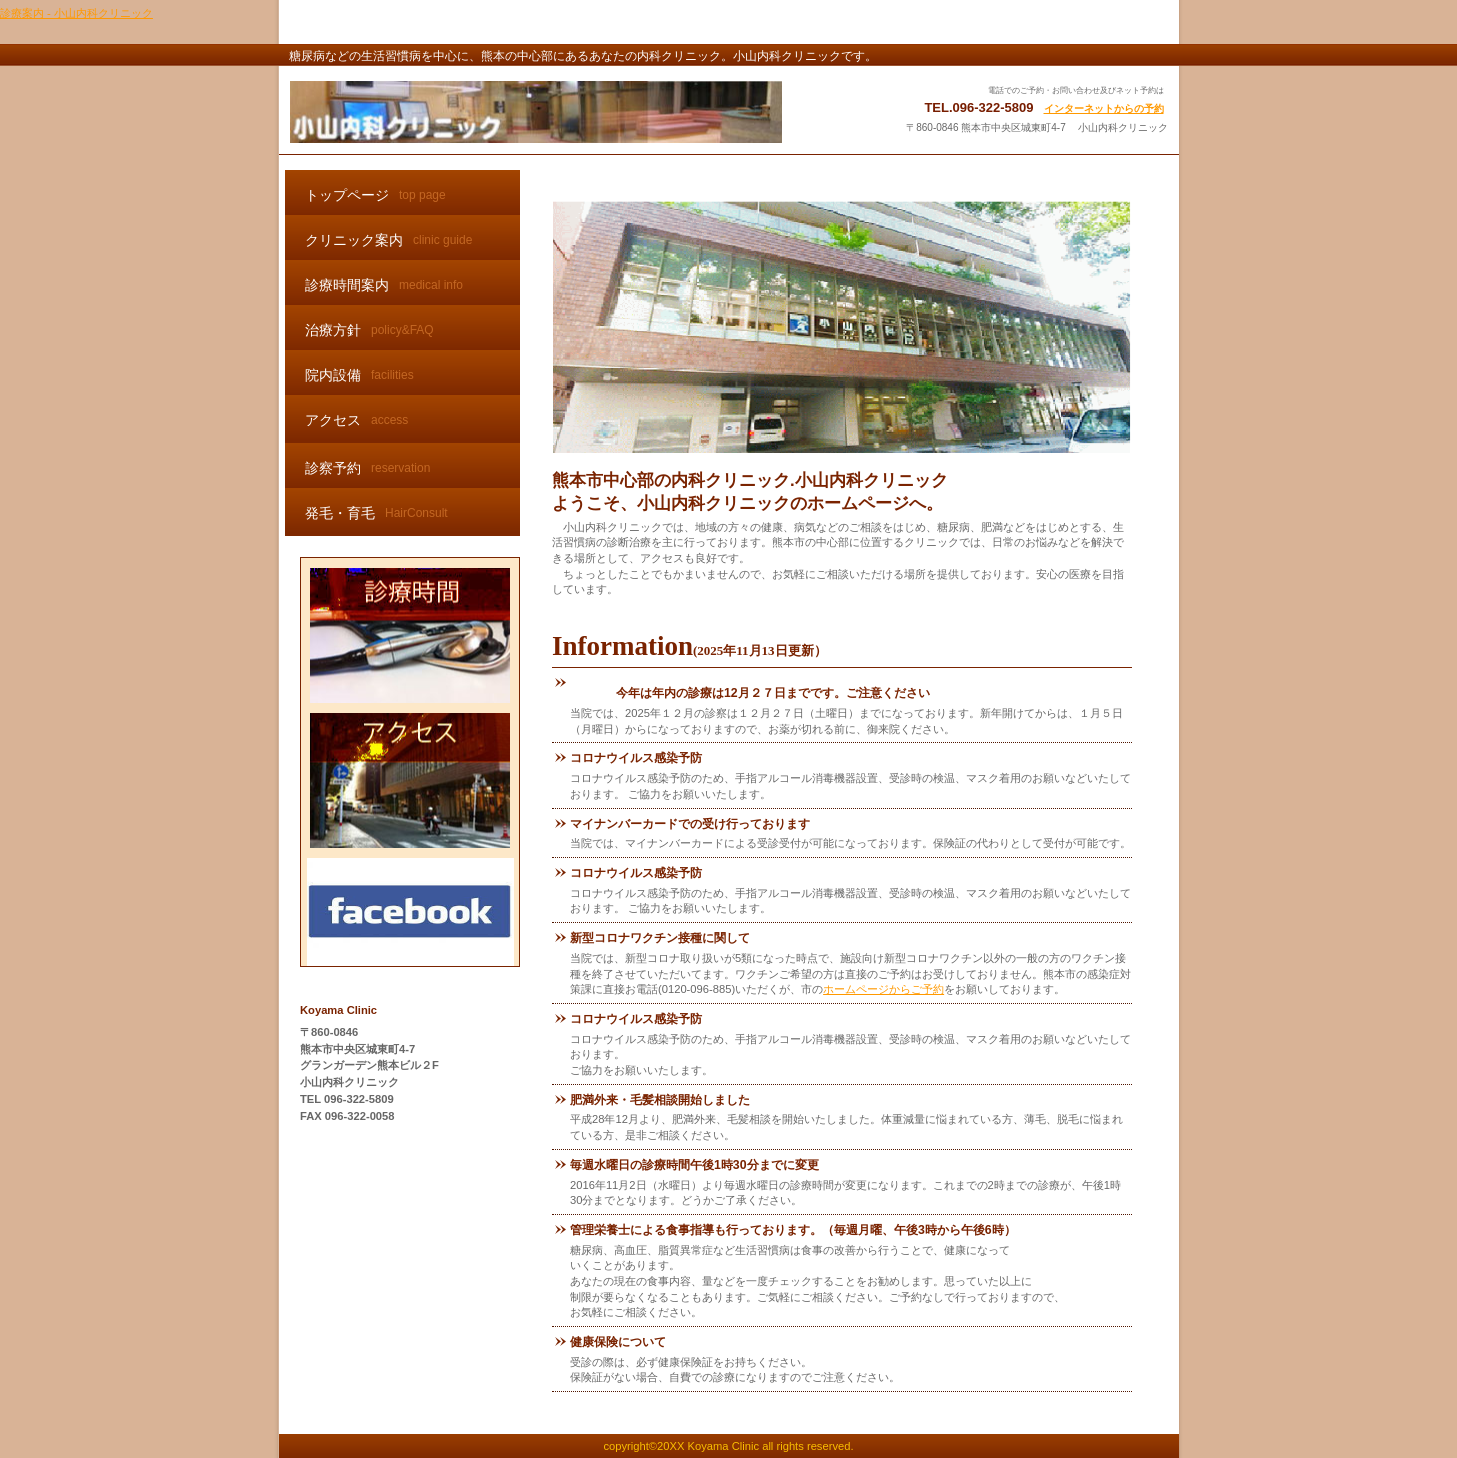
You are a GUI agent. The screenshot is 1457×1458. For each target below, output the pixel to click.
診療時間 (410, 635)
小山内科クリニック (536, 112)
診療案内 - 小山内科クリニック (76, 13)
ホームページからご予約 (883, 989)
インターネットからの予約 (1104, 108)
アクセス (410, 780)
